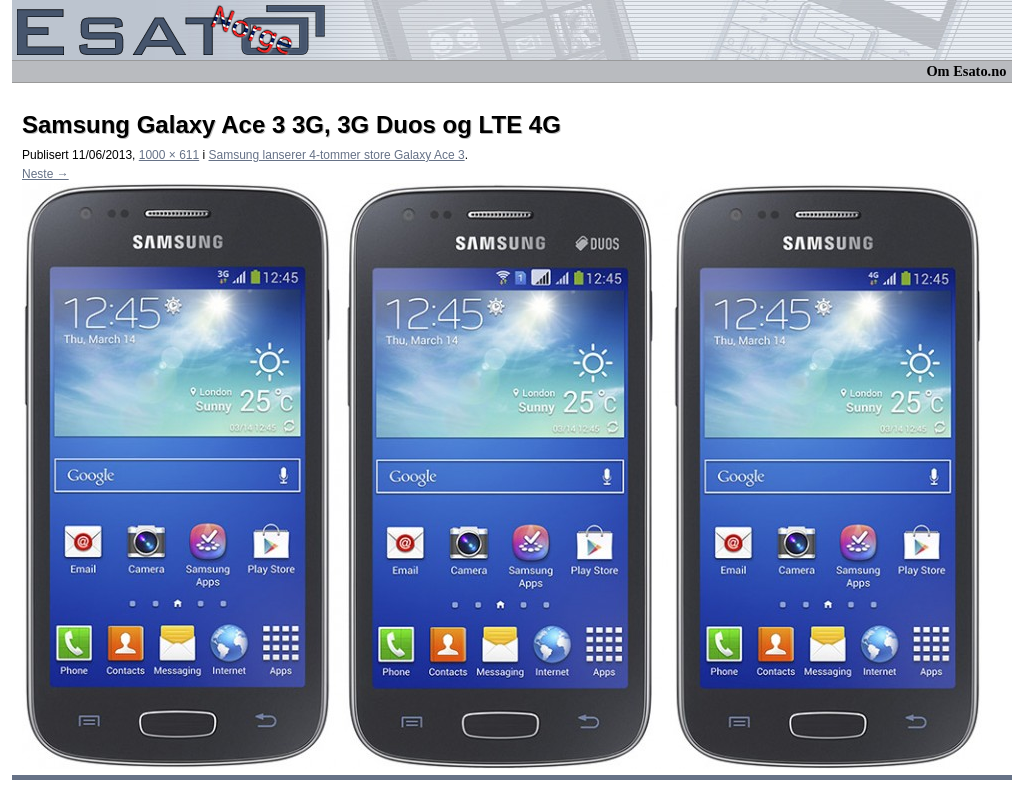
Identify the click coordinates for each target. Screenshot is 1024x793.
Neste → (45, 174)
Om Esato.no (966, 71)
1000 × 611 (169, 155)
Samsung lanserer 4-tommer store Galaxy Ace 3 (337, 155)
